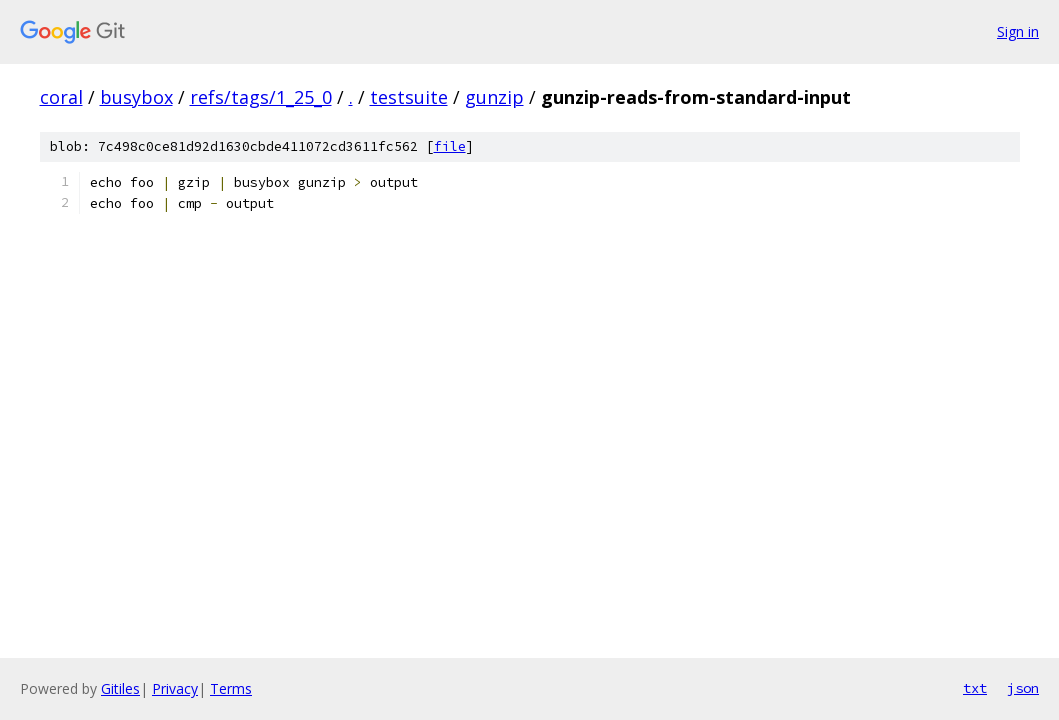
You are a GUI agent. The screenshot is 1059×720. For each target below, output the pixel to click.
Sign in (1018, 31)
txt (975, 688)
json (1023, 688)
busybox (136, 97)
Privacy (175, 688)
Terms (231, 688)
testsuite (409, 97)
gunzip (494, 97)
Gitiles (120, 688)
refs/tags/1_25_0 (261, 97)
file (450, 146)
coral (61, 97)
